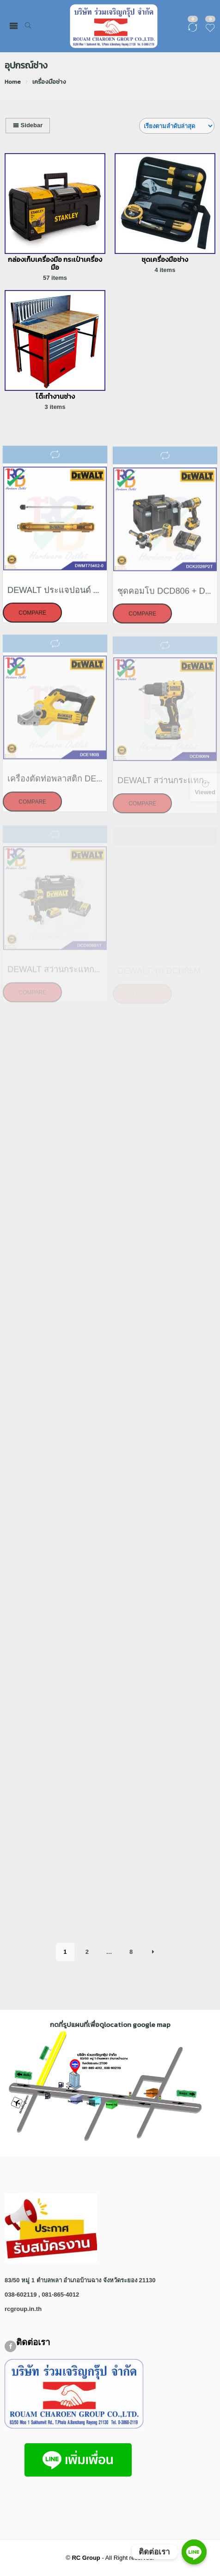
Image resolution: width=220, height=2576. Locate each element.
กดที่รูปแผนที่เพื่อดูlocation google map (110, 2024)
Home (13, 81)
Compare (32, 618)
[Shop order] (177, 125)
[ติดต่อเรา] (194, 2551)
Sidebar (28, 125)
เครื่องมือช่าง (49, 81)
